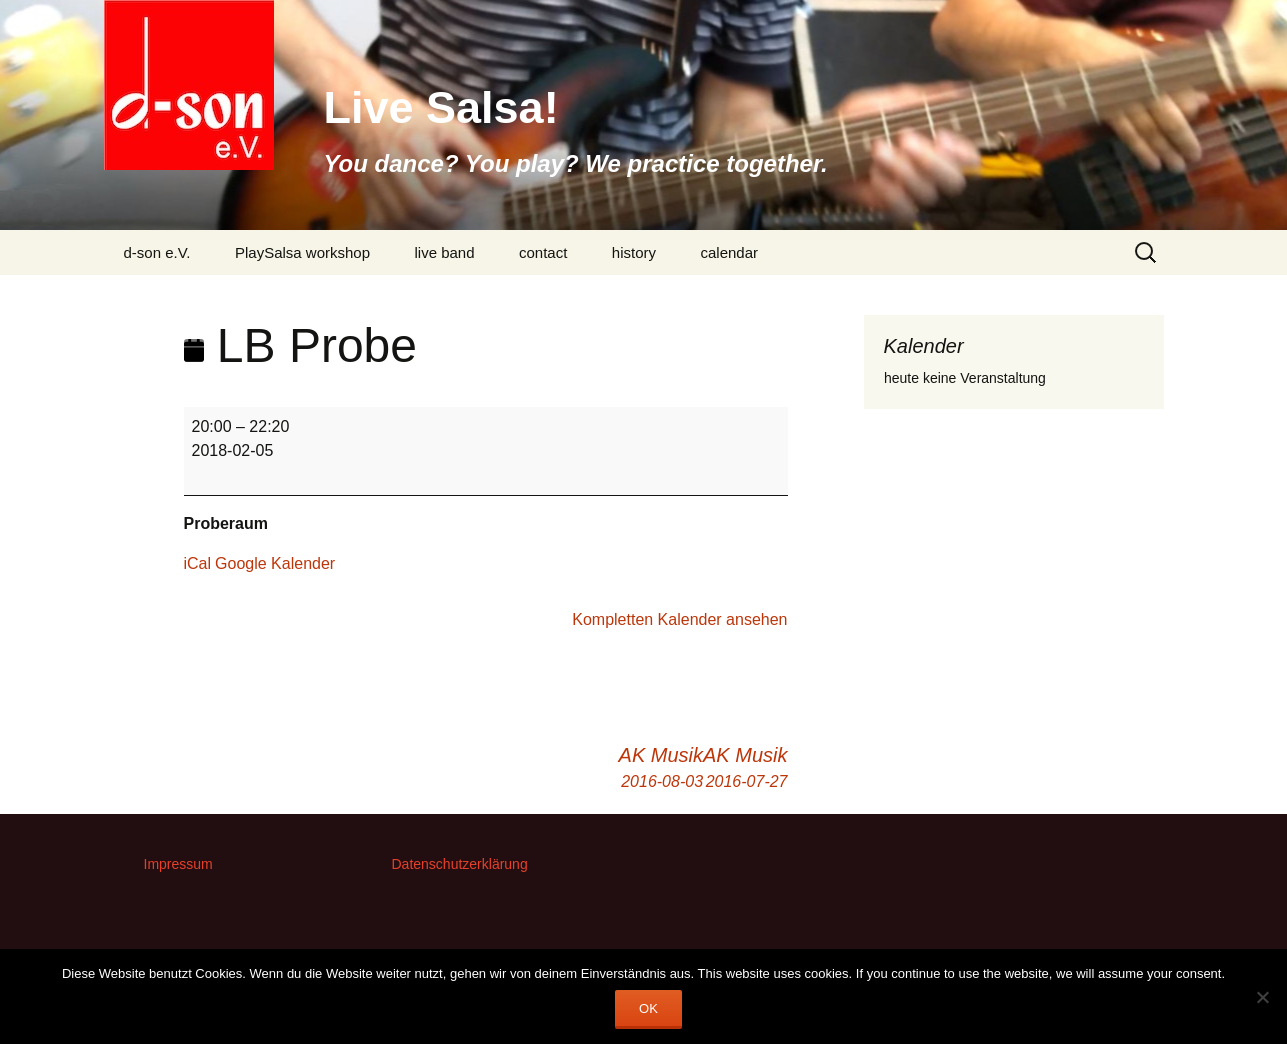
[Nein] (1262, 997)
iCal (198, 563)
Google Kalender (275, 563)
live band (444, 252)
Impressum (178, 864)
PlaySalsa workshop (302, 252)
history (634, 252)
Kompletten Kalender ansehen (679, 619)
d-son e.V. (157, 252)
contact (543, 252)
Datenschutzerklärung (460, 864)
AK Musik (745, 769)
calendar (729, 252)
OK (648, 1008)
